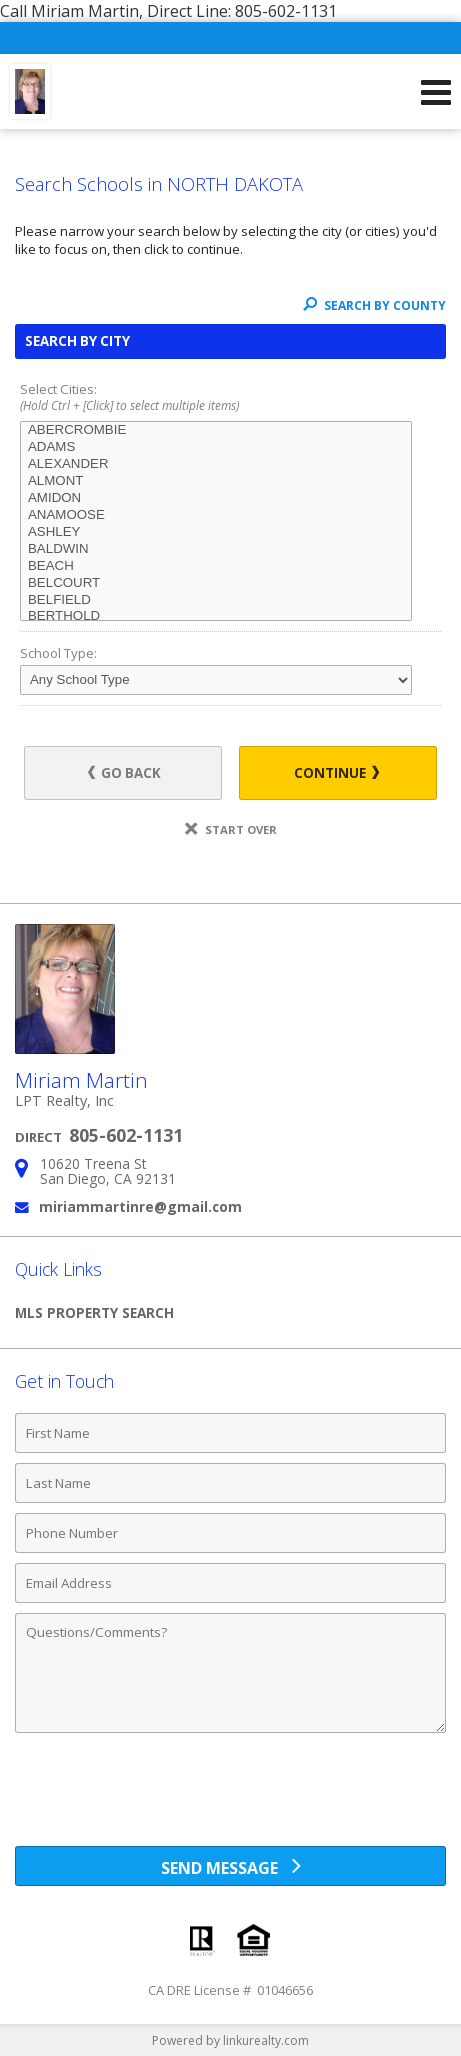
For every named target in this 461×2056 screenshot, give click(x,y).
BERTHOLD (216, 616)
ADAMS (216, 447)
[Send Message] (230, 1866)
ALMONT (216, 481)
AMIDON (216, 498)
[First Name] (230, 1433)
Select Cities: (230, 398)
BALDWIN (216, 549)
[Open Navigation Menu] (436, 92)
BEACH (216, 566)
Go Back (124, 773)
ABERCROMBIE (216, 430)
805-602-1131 (126, 1135)
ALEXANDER (216, 464)
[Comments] (230, 1673)
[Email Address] (230, 1583)
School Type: (58, 653)
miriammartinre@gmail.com (140, 1206)
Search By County (374, 305)
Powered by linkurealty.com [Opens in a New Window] (230, 2040)
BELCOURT (216, 583)
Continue (336, 773)
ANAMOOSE (216, 515)
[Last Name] (230, 1483)
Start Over (231, 829)
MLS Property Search (94, 1312)
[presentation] (231, 1797)
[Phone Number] (230, 1533)
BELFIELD (216, 600)
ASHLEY (216, 532)
